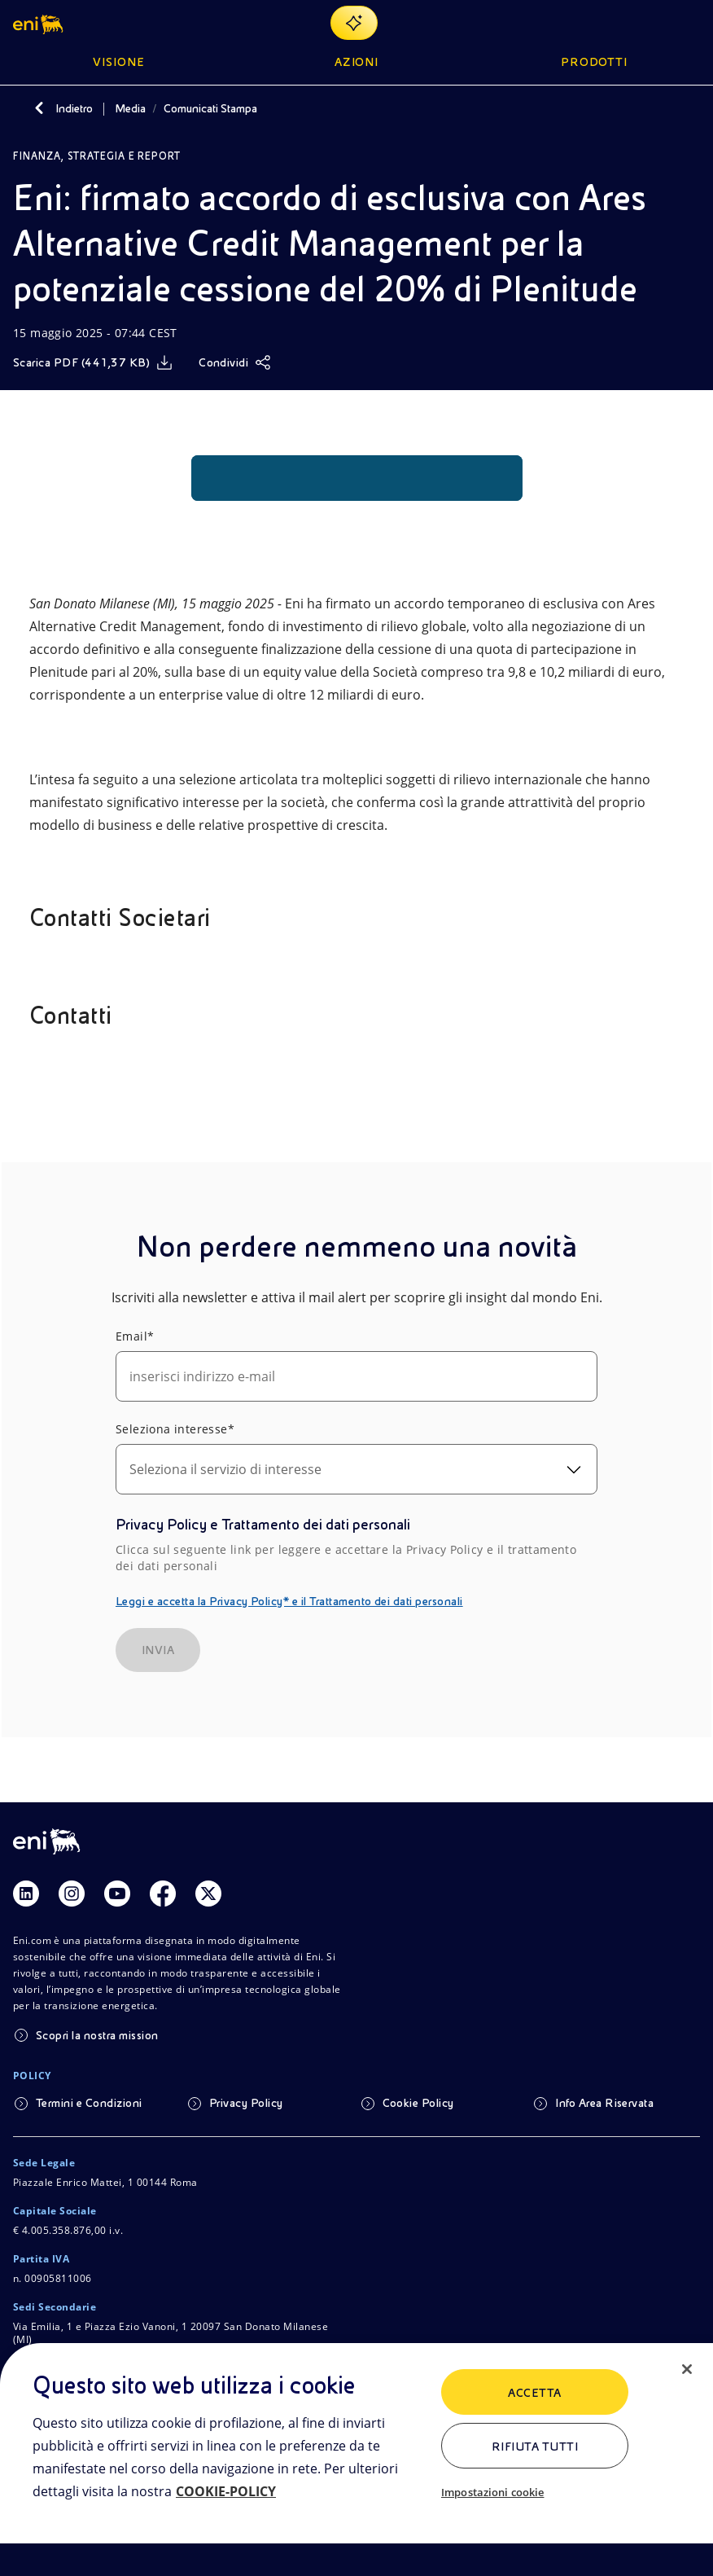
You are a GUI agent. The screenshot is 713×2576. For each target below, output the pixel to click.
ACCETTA (534, 2392)
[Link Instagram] (72, 1893)
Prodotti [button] (594, 61)
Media (130, 108)
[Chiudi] (687, 2369)
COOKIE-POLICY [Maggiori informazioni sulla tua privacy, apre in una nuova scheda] (226, 2491)
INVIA (158, 1650)
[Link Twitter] (208, 1893)
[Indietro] (39, 108)
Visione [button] (119, 61)
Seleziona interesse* (175, 1429)
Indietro (74, 108)
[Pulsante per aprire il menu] (690, 23)
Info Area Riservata (604, 2102)
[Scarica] (93, 362)
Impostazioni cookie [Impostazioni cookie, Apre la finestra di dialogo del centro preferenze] (492, 2492)
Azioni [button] (357, 61)
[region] (356, 2459)
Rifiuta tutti (535, 2446)
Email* (135, 1336)
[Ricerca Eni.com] (651, 23)
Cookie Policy (418, 2102)
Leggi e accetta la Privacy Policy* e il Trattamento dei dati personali (289, 1601)
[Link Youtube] (117, 1893)
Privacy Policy (246, 2102)
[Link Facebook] (163, 1893)
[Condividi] (235, 362)
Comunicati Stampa (210, 108)
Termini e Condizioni (89, 2102)
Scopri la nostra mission (97, 2035)
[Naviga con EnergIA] (354, 23)
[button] (39, 23)
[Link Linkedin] (26, 1893)
